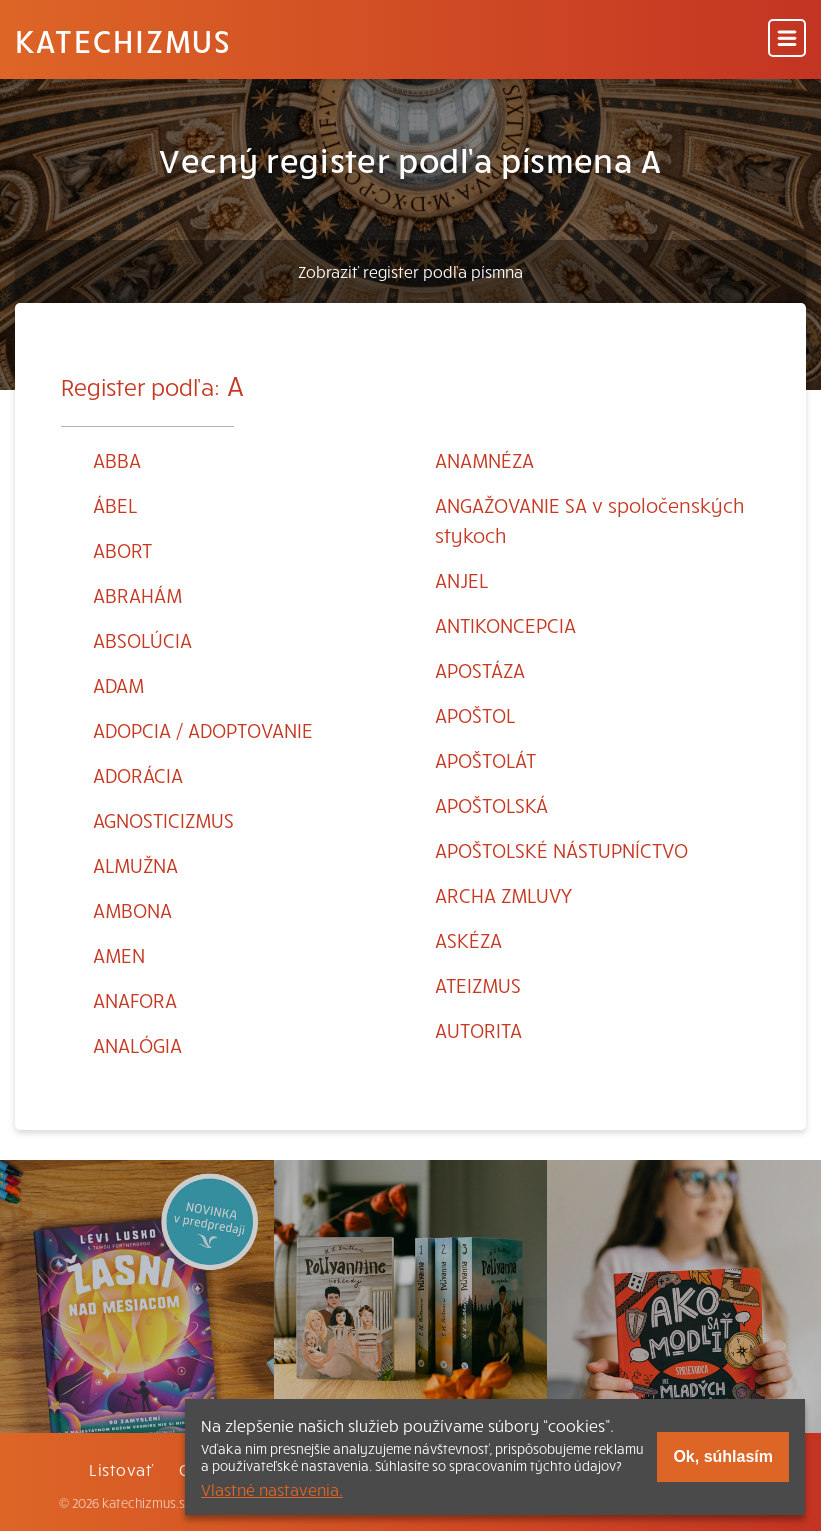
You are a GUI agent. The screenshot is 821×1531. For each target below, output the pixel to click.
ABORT (122, 549)
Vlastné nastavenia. (272, 1489)
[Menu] (787, 39)
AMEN (119, 954)
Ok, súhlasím (723, 1456)
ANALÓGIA (137, 1044)
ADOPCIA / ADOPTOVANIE (203, 729)
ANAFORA (135, 999)
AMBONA (132, 909)
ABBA (117, 459)
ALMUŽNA (135, 864)
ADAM (118, 684)
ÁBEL (115, 504)
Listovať (121, 1469)
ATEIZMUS (478, 984)
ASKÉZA (468, 939)
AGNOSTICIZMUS (163, 819)
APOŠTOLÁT (485, 759)
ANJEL (461, 579)
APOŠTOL (475, 714)
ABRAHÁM (137, 594)
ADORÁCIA (138, 774)
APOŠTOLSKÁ (491, 804)
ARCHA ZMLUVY (503, 894)
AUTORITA (478, 1029)
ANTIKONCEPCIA (505, 624)
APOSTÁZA (480, 669)
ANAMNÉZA (484, 459)
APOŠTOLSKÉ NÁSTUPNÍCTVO (561, 849)
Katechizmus (123, 40)
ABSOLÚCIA (142, 639)
